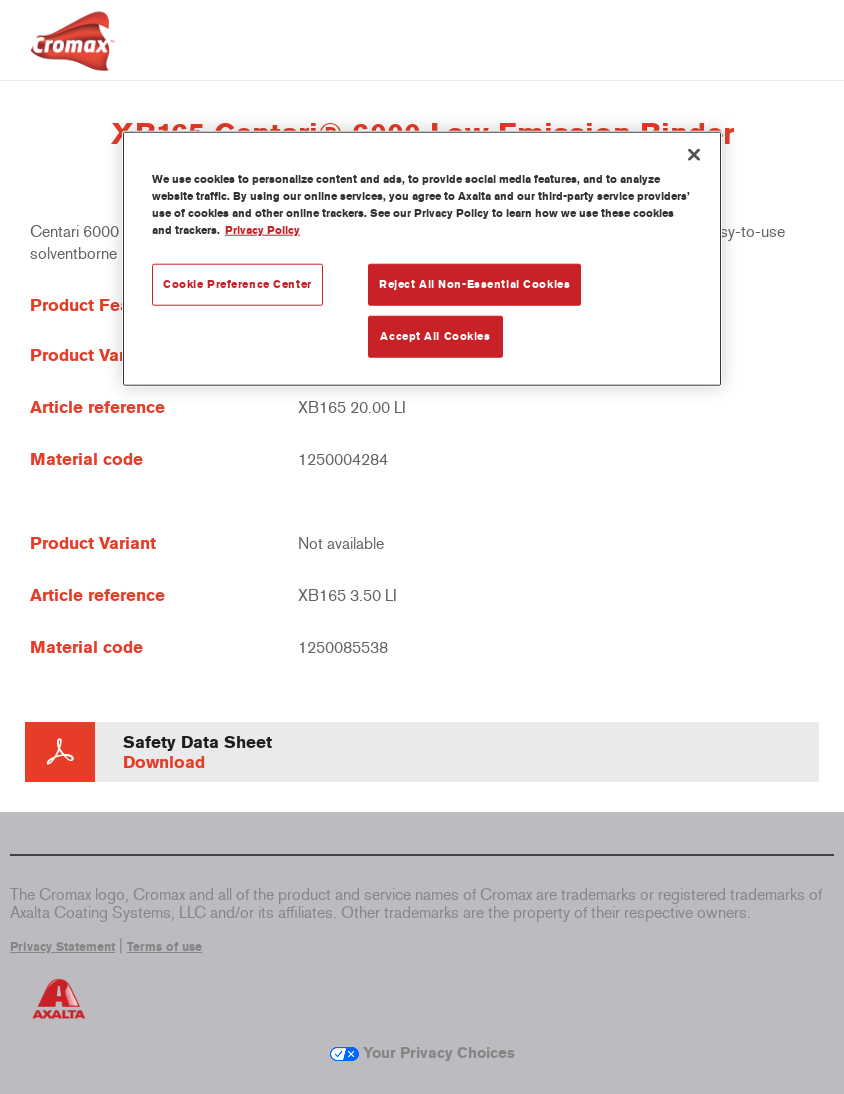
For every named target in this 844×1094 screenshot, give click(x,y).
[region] (422, 259)
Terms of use (164, 947)
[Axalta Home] (72, 56)
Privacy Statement (62, 947)
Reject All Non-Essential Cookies (474, 284)
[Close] (694, 155)
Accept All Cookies (435, 336)
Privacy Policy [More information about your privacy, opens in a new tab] (262, 230)
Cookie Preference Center (237, 284)
